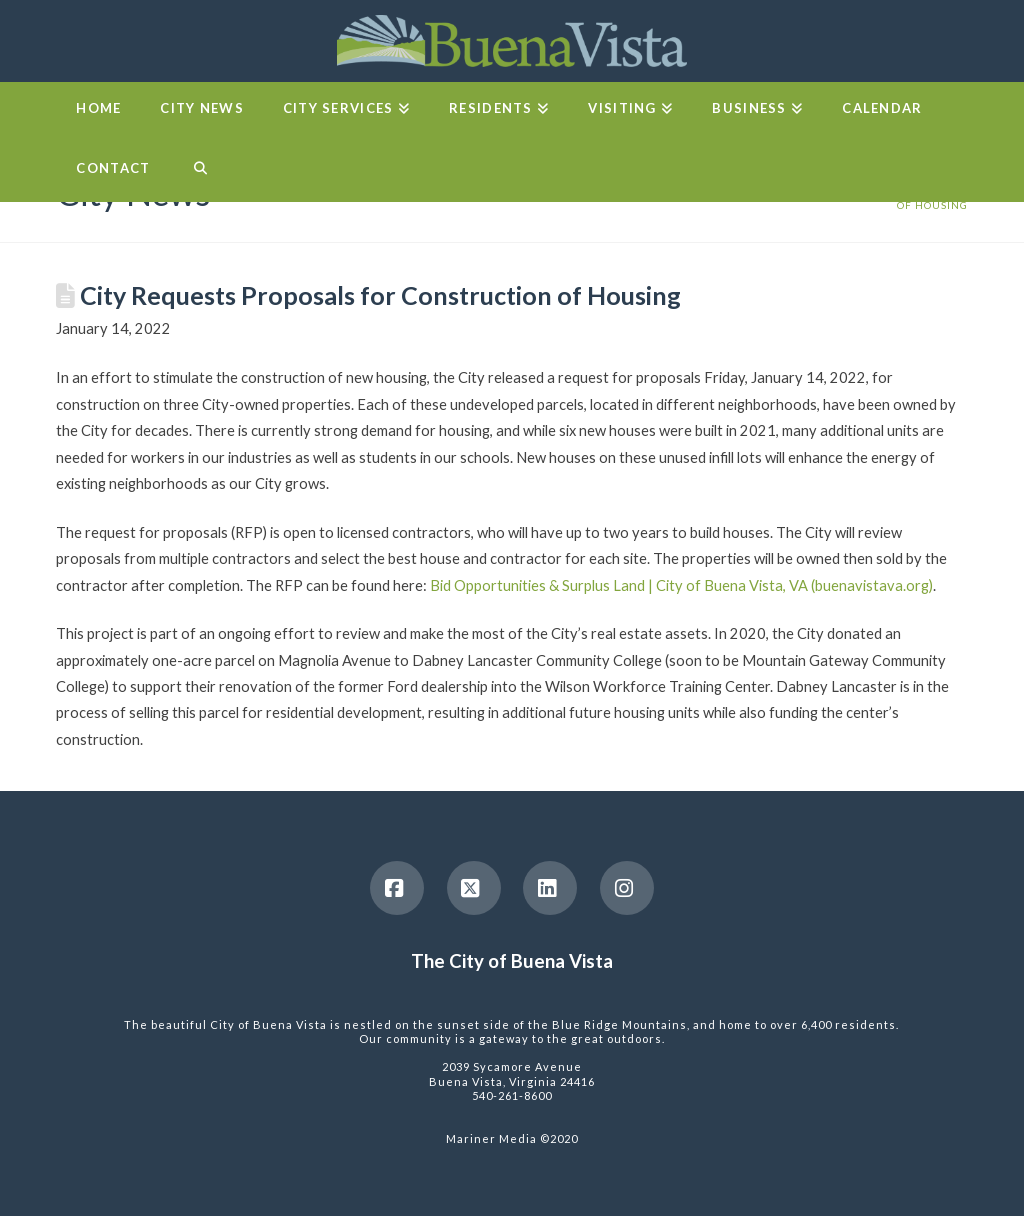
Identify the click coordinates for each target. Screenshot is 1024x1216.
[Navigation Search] (199, 172)
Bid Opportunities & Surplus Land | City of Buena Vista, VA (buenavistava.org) (681, 585)
